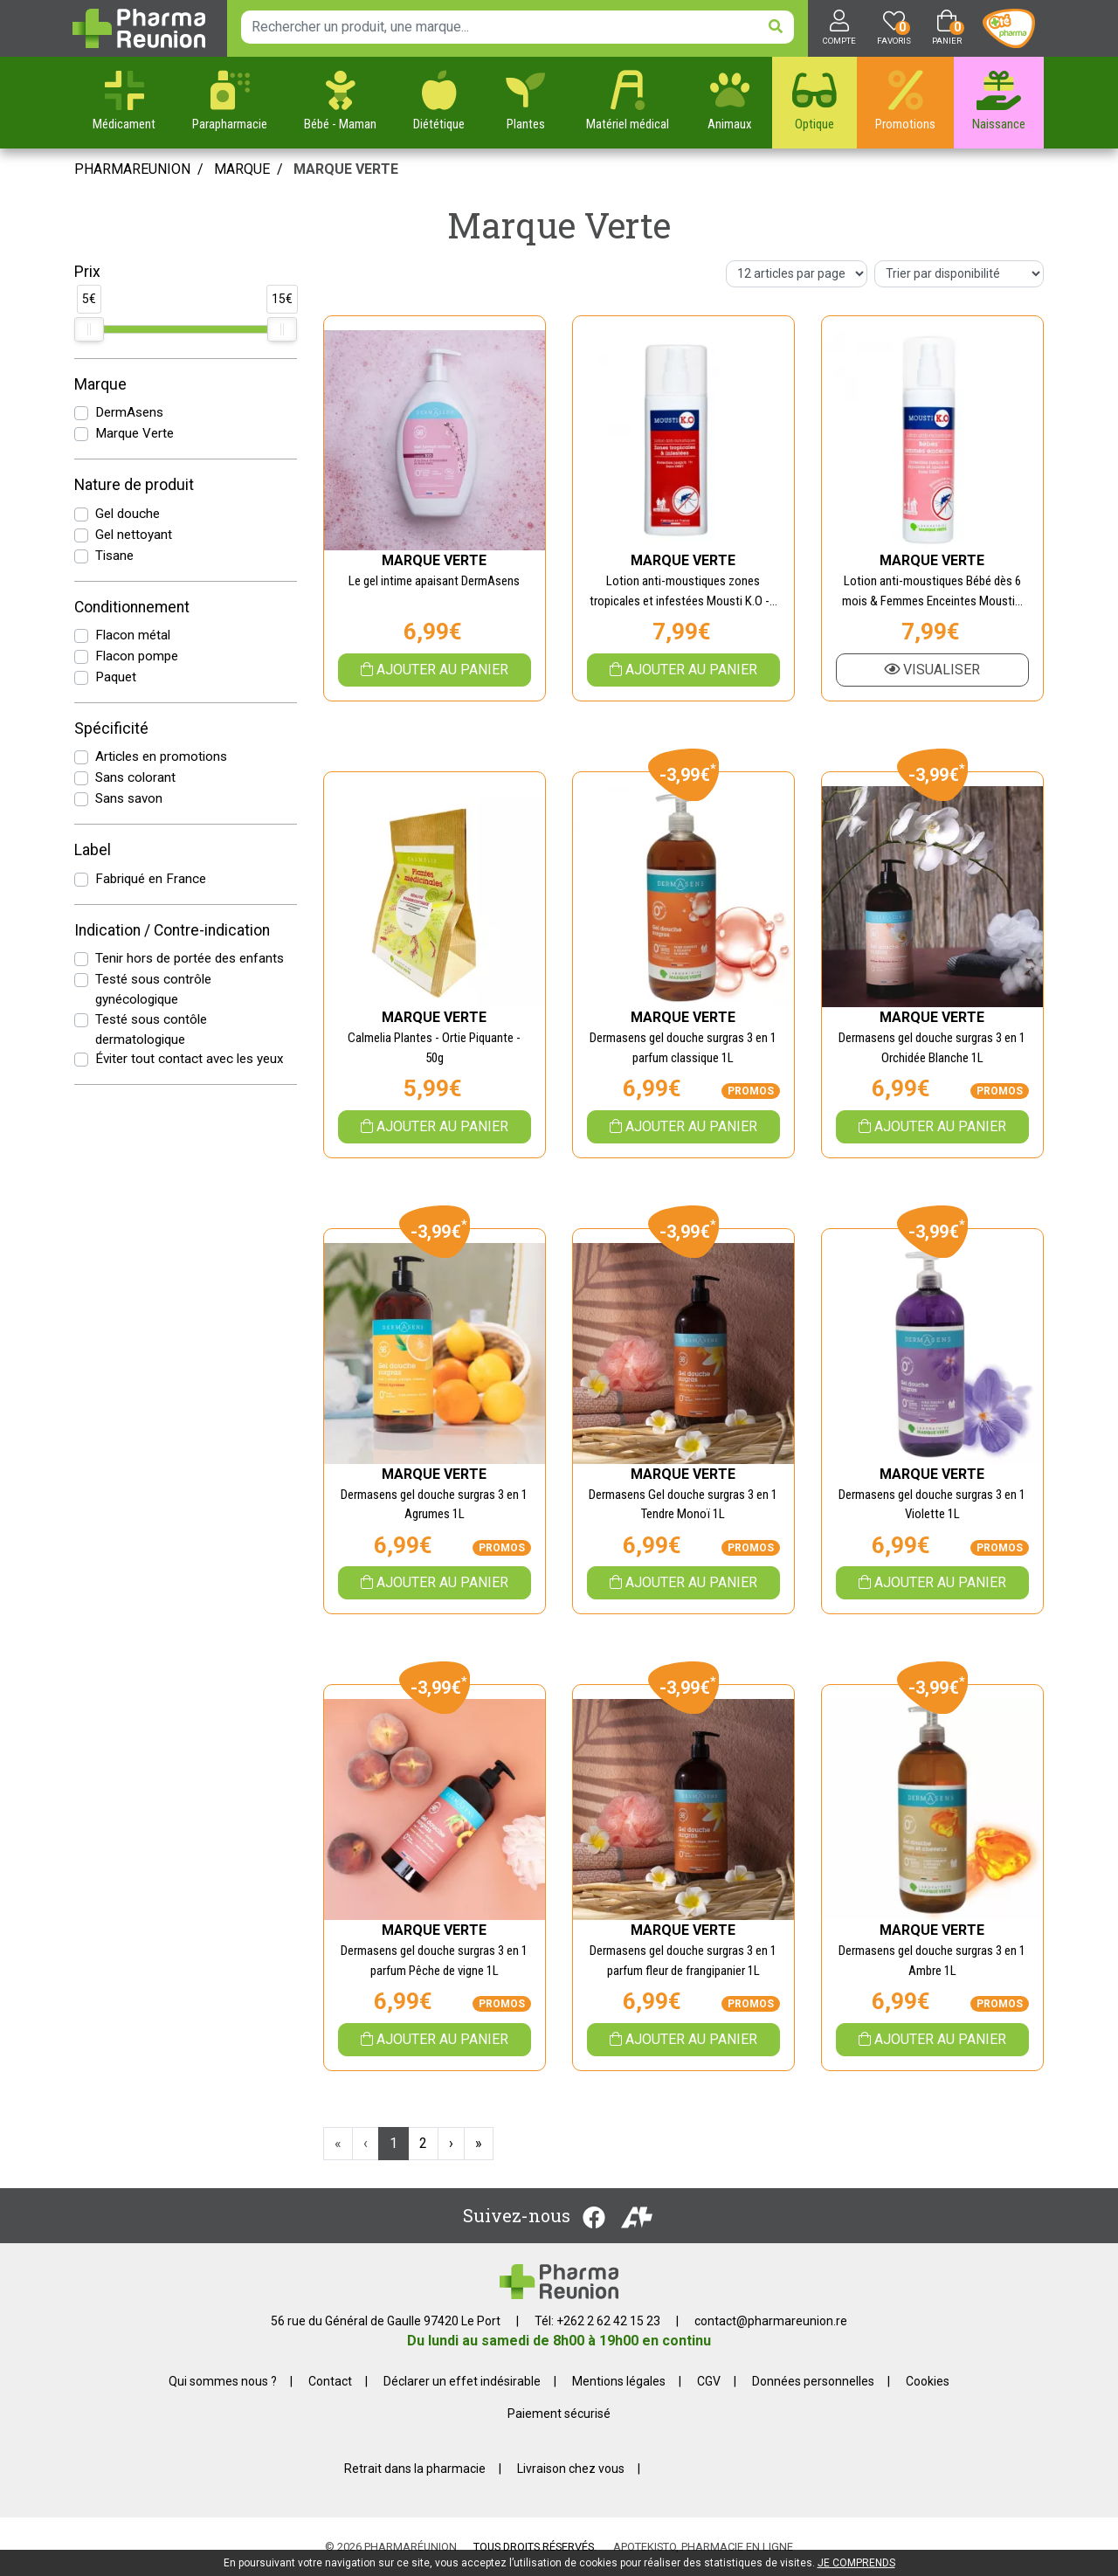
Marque (242, 169)
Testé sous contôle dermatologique (151, 1029)
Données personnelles (813, 2381)
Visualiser (932, 669)
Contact (330, 2381)
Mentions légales (619, 2381)
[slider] (89, 329)
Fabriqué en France (150, 879)
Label (92, 850)
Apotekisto (703, 2546)
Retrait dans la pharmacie (415, 2469)
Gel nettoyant (133, 534)
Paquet (115, 677)
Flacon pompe (136, 656)
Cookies (927, 2381)
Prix (87, 271)
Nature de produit (134, 485)
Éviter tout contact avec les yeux (189, 1059)
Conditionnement (132, 607)
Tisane (114, 555)
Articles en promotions (161, 756)
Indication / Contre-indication (172, 930)
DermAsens (129, 412)
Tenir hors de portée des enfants (189, 958)
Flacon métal (132, 635)
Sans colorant (135, 777)
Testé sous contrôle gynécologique (153, 989)
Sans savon (128, 798)
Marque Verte (134, 433)
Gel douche (127, 513)
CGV (709, 2381)
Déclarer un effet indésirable (462, 2381)
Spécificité (111, 728)
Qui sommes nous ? (223, 2381)
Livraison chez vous (571, 2469)
